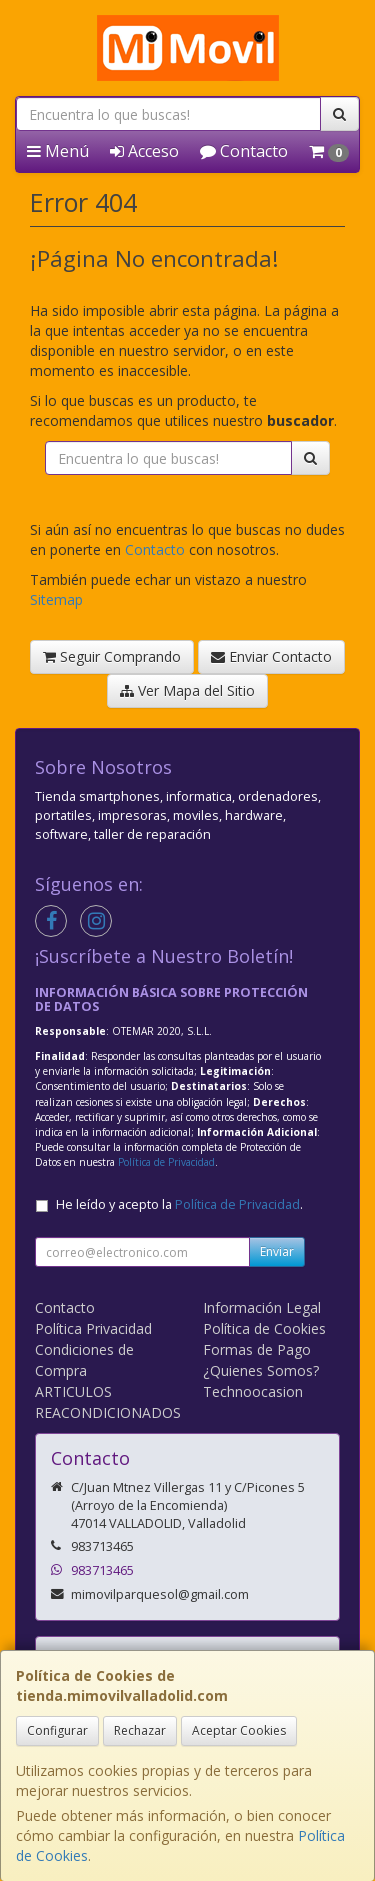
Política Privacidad (93, 1328)
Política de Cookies (264, 1328)
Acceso (144, 151)
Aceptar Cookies (239, 1730)
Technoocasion (253, 1391)
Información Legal (262, 1307)
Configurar (57, 1730)
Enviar (277, 1251)
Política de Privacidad (166, 1162)
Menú (58, 151)
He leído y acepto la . (179, 1204)
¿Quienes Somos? (261, 1370)
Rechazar (140, 1730)
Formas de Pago (257, 1349)
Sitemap (56, 599)
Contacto (244, 151)
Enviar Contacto (271, 656)
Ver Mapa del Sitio (187, 690)
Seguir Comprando (112, 656)
